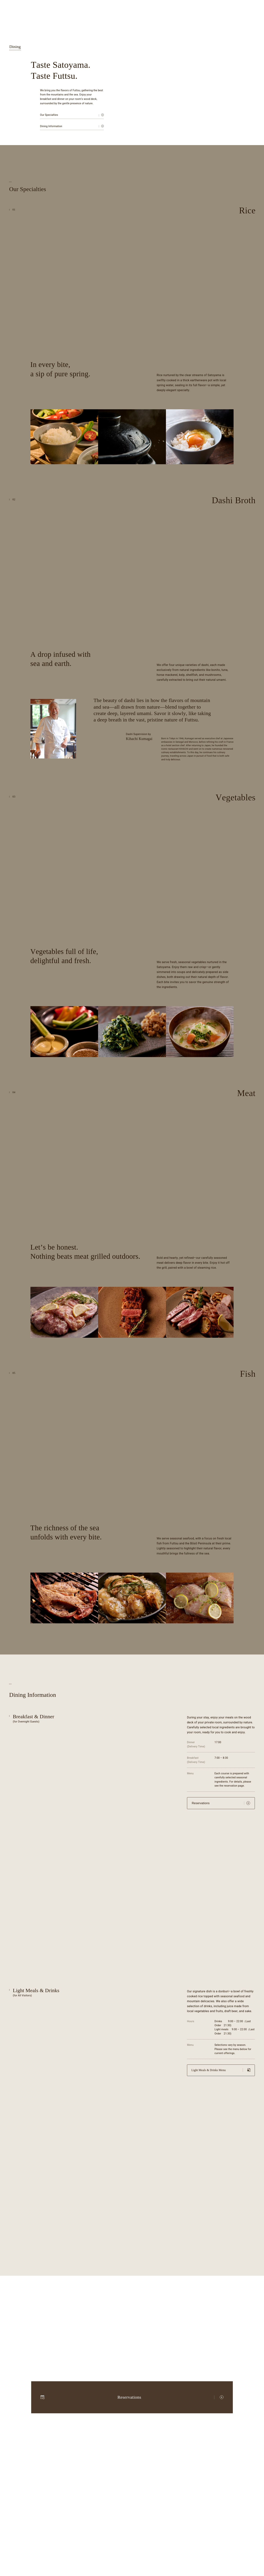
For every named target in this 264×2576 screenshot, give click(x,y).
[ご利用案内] (72, 127)
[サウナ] (164, 2485)
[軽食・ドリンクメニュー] (221, 1803)
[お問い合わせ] (30, 2557)
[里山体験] (182, 2480)
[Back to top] (230, 2550)
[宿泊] (163, 2480)
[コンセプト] (180, 2485)
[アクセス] (179, 2490)
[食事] (164, 2490)
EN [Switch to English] (32, 2522)
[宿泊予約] (213, 2485)
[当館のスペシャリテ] (72, 116)
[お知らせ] (28, 2553)
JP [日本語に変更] (27, 2522)
